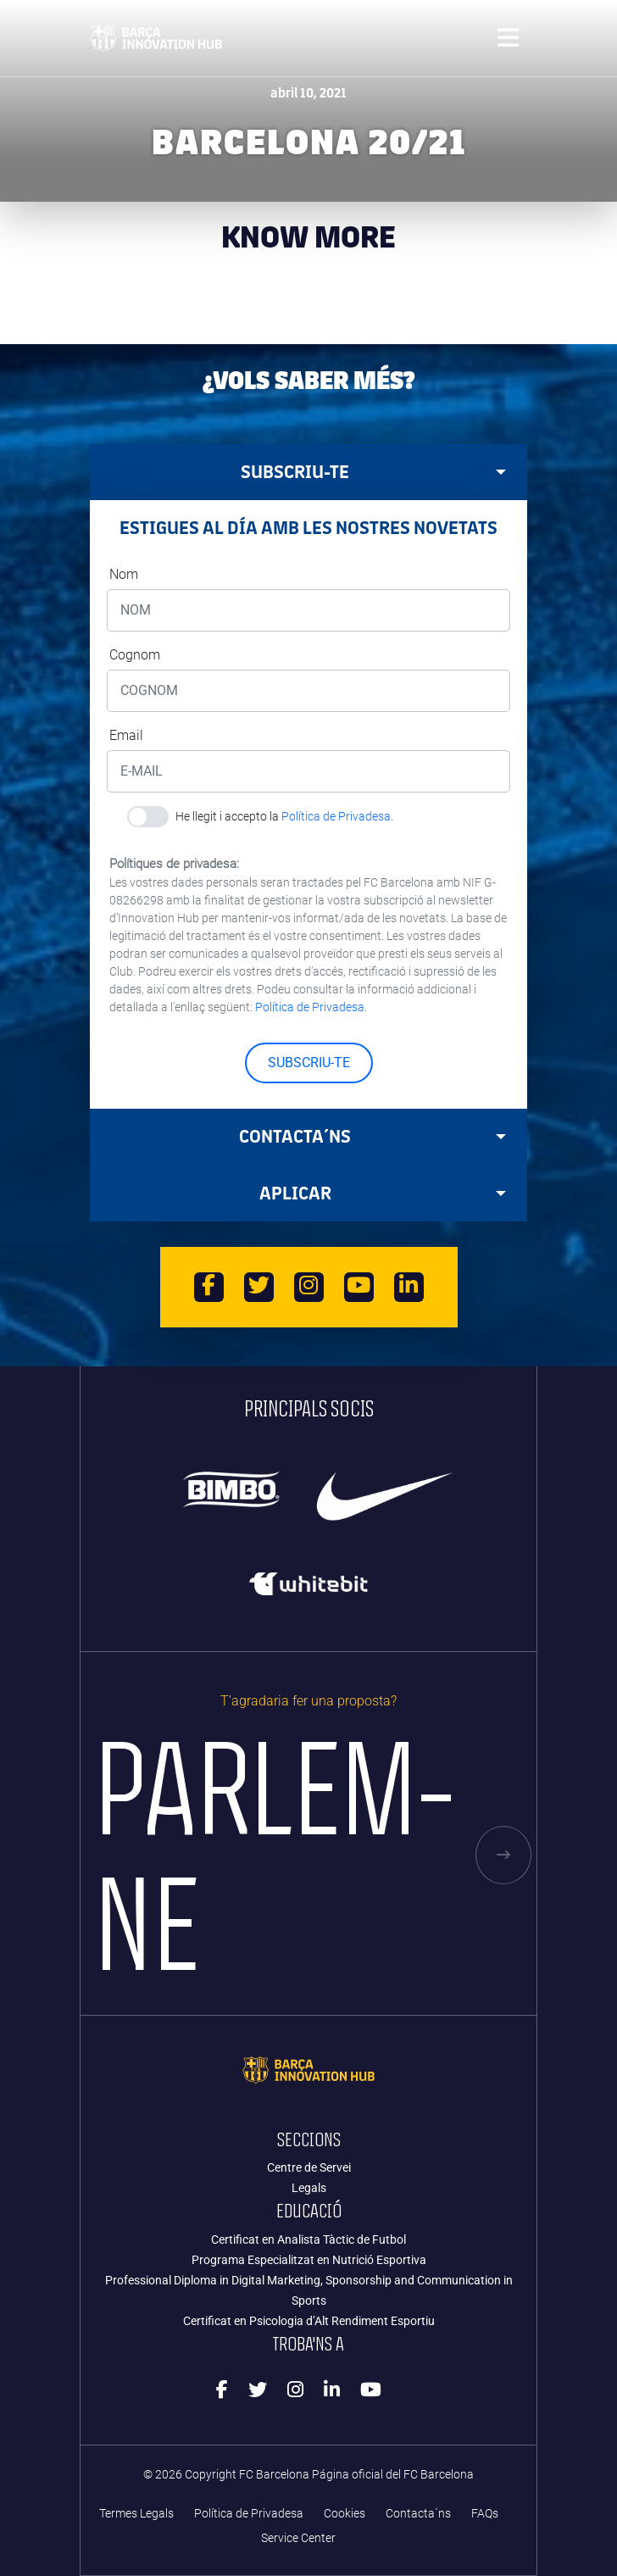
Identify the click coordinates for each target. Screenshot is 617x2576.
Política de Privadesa (248, 2513)
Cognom (134, 655)
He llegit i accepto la (284, 816)
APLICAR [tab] (383, 1193)
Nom (123, 574)
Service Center (298, 2538)
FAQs (484, 2513)
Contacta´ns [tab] (372, 1136)
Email (126, 735)
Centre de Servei (309, 2167)
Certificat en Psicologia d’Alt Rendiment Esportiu (309, 2321)
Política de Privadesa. (337, 816)
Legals (309, 2188)
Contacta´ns (418, 2513)
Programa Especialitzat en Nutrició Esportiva (309, 2260)
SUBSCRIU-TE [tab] (373, 471)
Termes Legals (136, 2513)
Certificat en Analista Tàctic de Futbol (308, 2239)
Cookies (344, 2513)
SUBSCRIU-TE (309, 1062)
